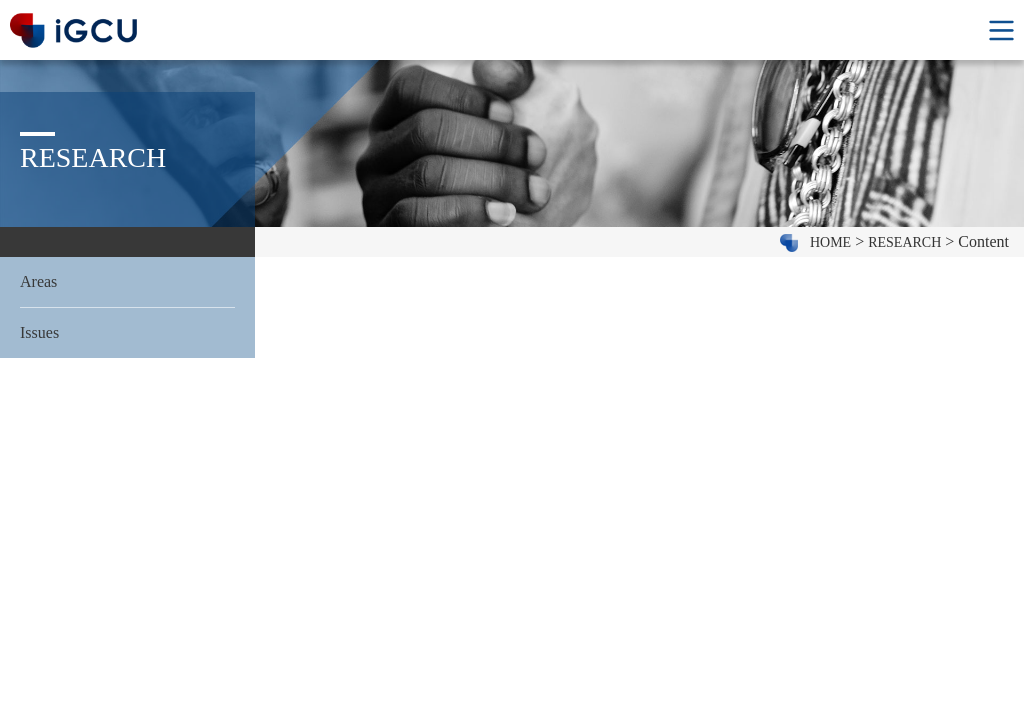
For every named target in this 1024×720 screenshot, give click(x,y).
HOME (830, 242)
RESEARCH (904, 242)
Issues (39, 332)
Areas (38, 281)
